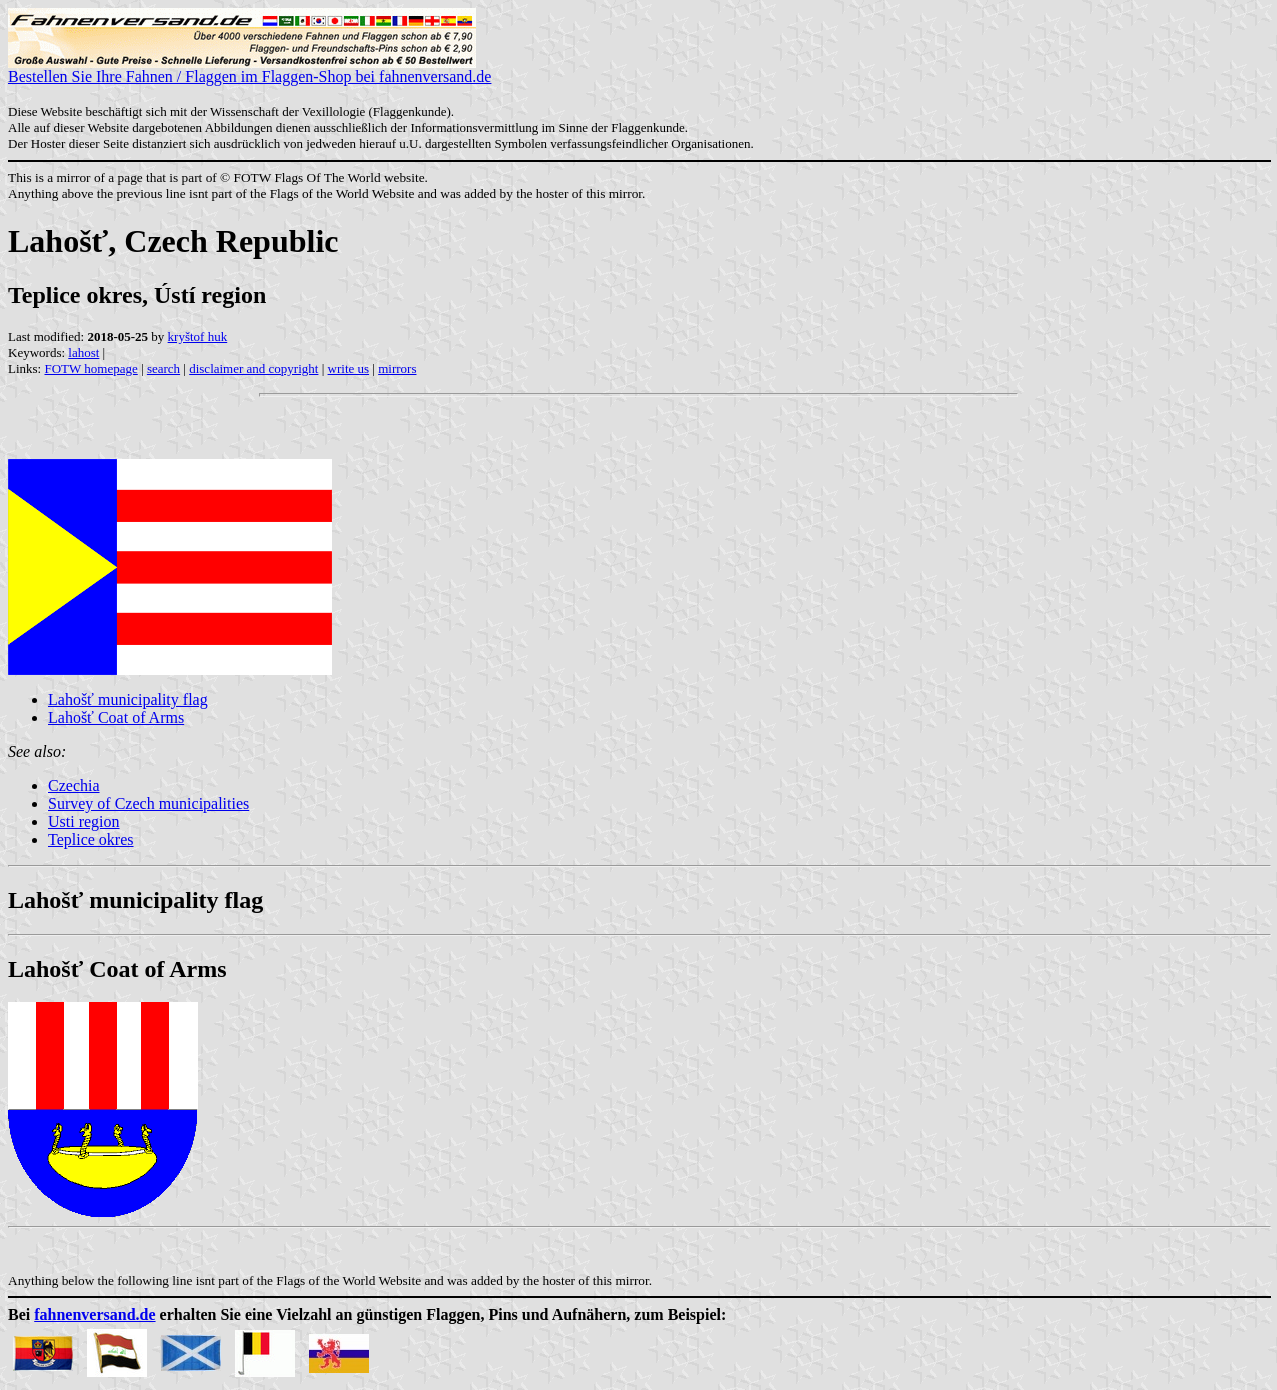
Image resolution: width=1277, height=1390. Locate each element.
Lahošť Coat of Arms (116, 717)
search (163, 368)
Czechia (74, 785)
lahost (83, 352)
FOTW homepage (90, 368)
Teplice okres (91, 839)
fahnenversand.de (94, 1314)
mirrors (397, 368)
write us (349, 368)
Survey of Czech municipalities (148, 803)
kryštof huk (198, 336)
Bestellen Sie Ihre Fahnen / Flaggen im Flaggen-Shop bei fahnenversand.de (249, 69)
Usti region (84, 821)
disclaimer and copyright (253, 368)
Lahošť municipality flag (128, 699)
